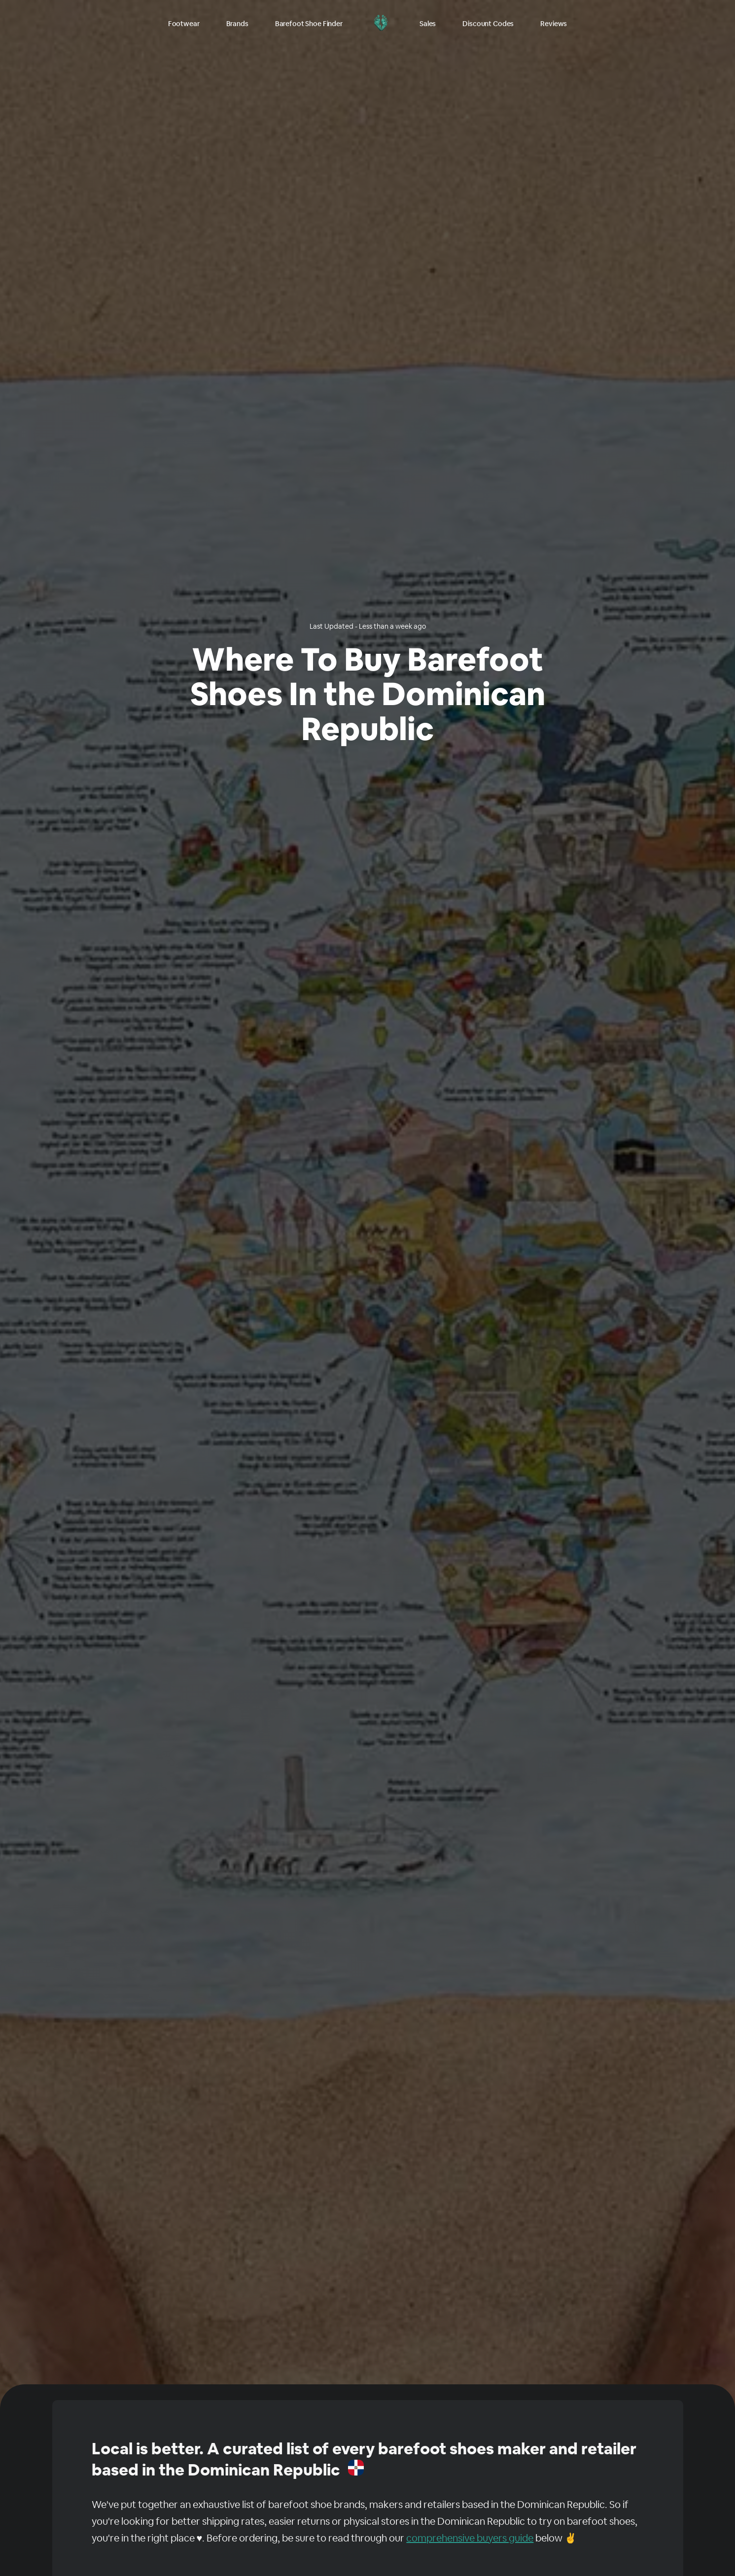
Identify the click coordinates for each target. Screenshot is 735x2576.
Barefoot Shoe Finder (309, 23)
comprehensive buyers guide (469, 2538)
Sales (428, 23)
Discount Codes (488, 23)
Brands (237, 23)
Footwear (184, 23)
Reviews (553, 23)
